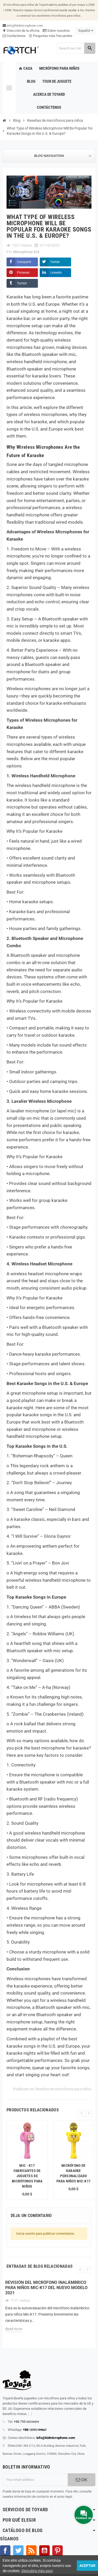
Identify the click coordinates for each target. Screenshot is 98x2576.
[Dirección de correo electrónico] (35, 2479)
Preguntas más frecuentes (50, 36)
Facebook (5, 2550)
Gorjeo (18, 2550)
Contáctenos (14, 36)
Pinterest (23, 272)
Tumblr (22, 283)
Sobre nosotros (56, 31)
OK (81, 2479)
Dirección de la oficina (21, 31)
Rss (31, 2550)
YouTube (44, 2550)
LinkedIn (56, 272)
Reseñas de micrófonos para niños (63, 2089)
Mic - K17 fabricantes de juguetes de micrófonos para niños (27, 2175)
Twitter (55, 262)
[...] (30, 2414)
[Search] (76, 48)
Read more (13, 2329)
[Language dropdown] (85, 31)
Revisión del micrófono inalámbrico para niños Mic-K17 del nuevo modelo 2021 (46, 2287)
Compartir (24, 262)
